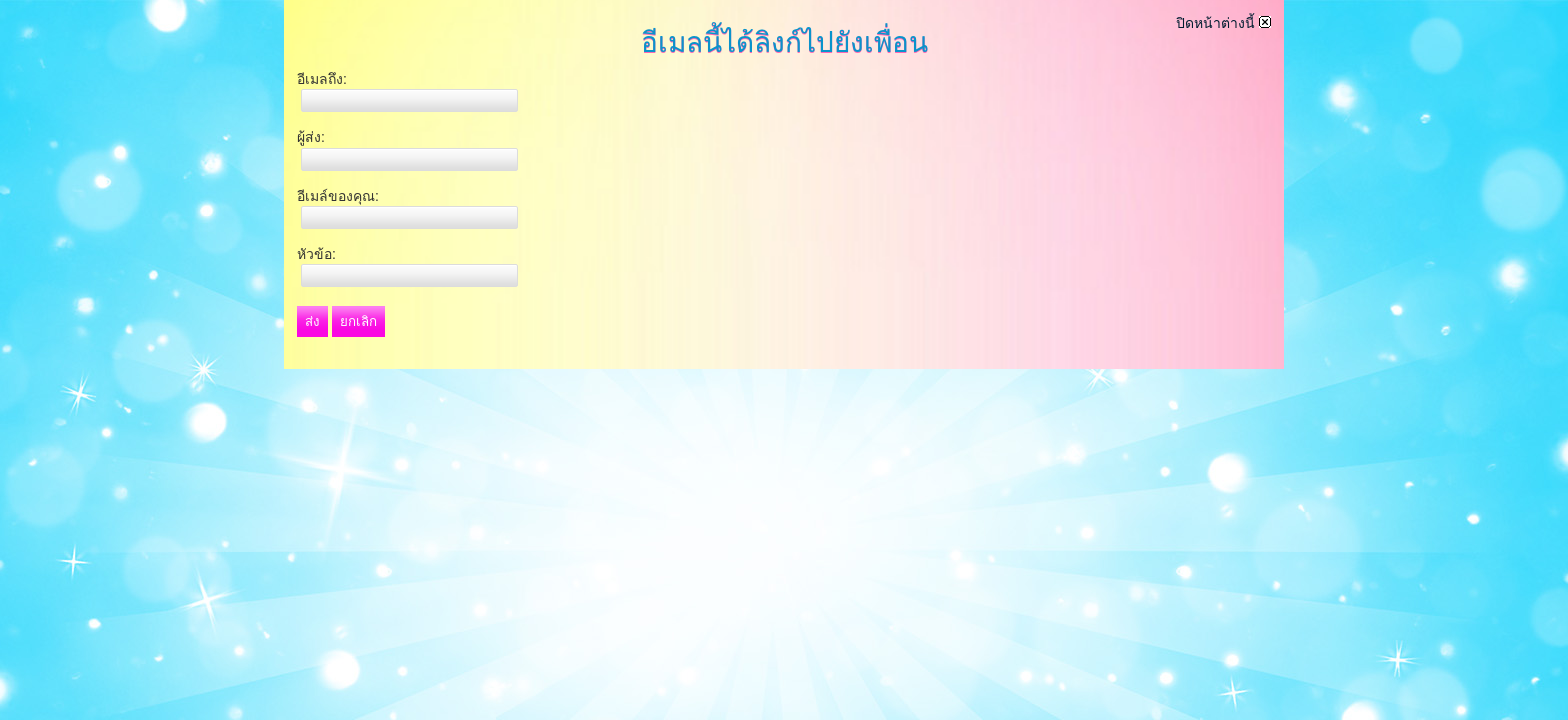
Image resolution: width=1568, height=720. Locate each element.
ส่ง (312, 321)
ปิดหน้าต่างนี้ (1223, 23)
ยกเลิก (358, 321)
